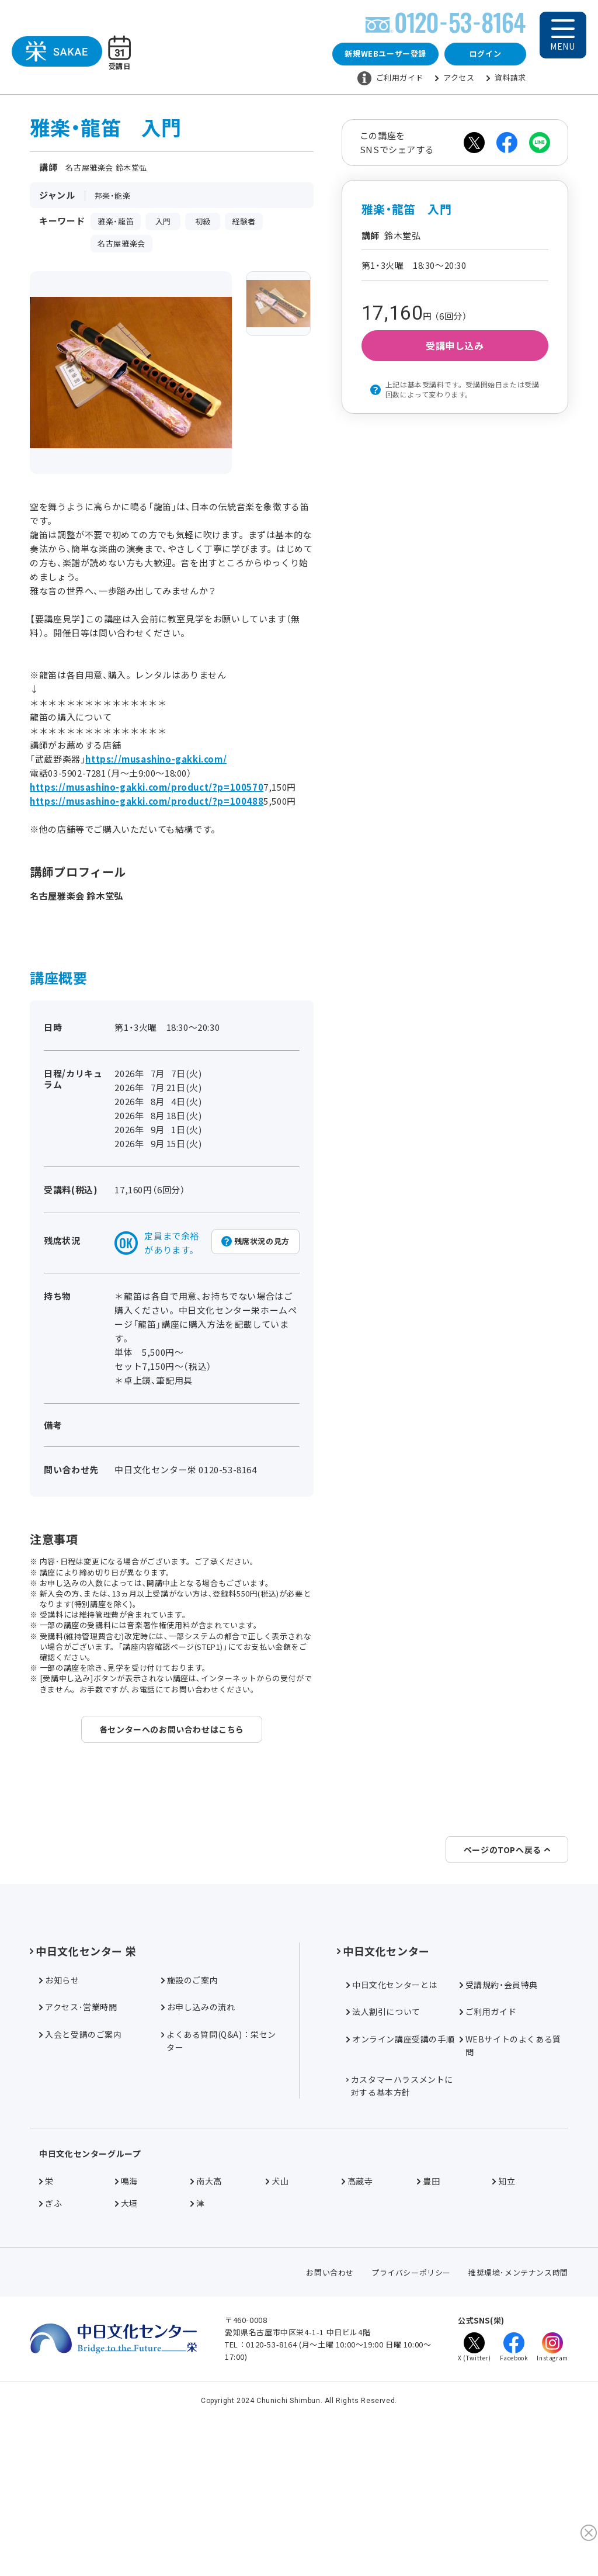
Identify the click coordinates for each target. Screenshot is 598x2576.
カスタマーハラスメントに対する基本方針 (399, 2215)
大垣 (126, 2332)
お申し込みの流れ (198, 2136)
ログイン (485, 56)
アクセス (454, 80)
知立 (503, 2310)
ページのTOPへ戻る (507, 1979)
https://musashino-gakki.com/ (156, 764)
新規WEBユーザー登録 (385, 56)
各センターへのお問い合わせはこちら (171, 1734)
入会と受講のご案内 (80, 2163)
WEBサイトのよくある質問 (510, 2174)
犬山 (277, 2310)
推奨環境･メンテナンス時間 (518, 2402)
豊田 (428, 2310)
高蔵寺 (357, 2310)
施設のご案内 (189, 2109)
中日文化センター (383, 2079)
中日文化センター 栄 (83, 2079)
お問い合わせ (330, 2402)
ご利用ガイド (390, 81)
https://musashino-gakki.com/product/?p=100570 (146, 792)
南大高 (206, 2310)
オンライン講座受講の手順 (400, 2168)
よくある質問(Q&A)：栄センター (218, 2170)
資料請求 (506, 80)
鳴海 (126, 2310)
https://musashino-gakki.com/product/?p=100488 (146, 806)
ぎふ (50, 2332)
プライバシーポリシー (411, 2402)
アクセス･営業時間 (78, 2136)
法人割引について (383, 2141)
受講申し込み (455, 351)
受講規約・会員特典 (499, 2114)
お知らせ (59, 2109)
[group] (278, 309)
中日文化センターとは (391, 2114)
